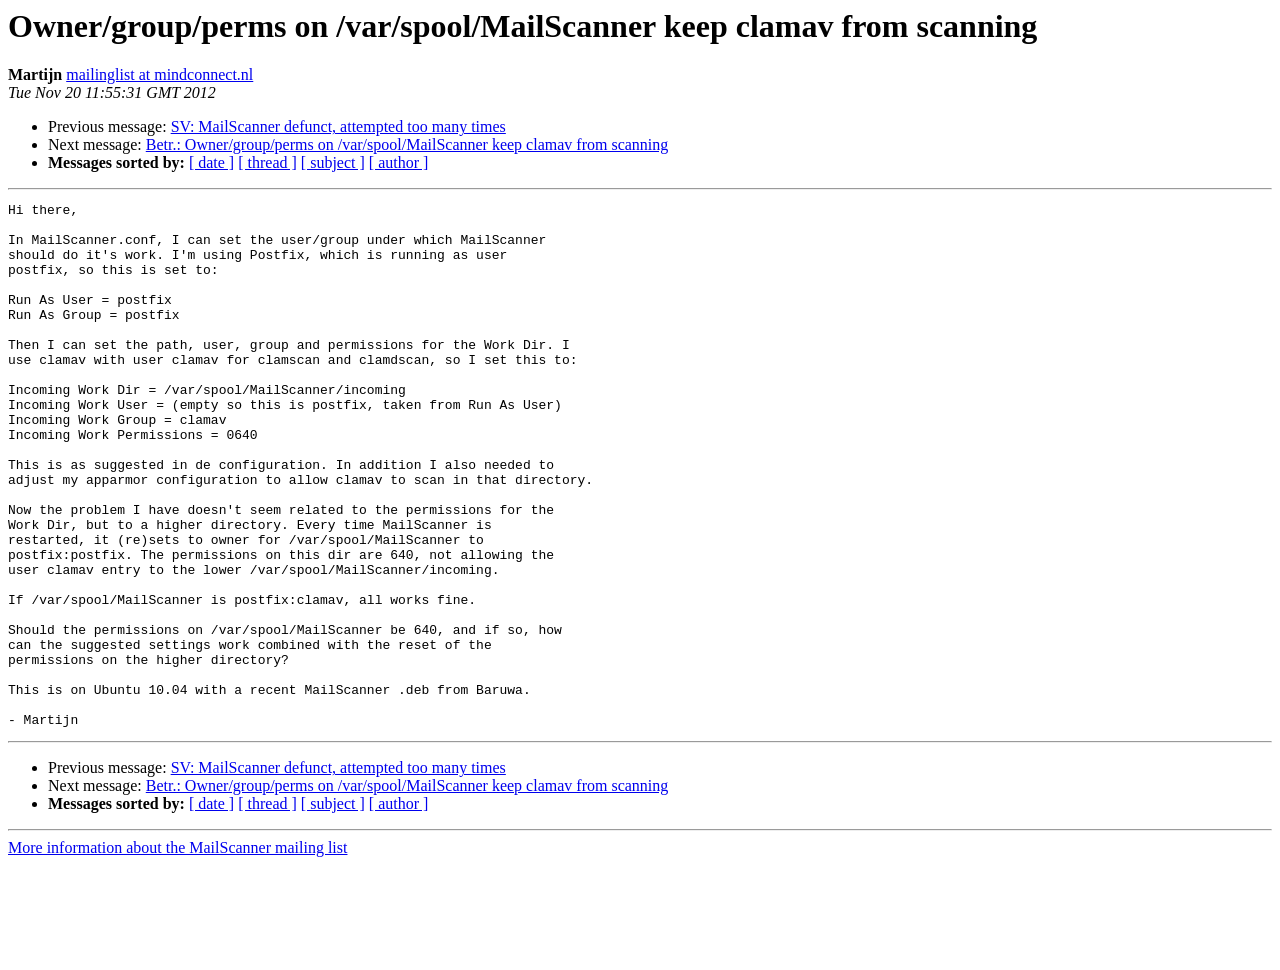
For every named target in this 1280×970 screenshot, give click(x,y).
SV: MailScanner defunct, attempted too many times (338, 126)
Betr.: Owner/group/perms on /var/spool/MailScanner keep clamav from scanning (407, 144)
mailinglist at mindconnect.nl (159, 74)
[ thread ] (267, 162)
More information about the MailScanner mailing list (177, 952)
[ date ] (211, 162)
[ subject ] (333, 162)
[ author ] (399, 162)
